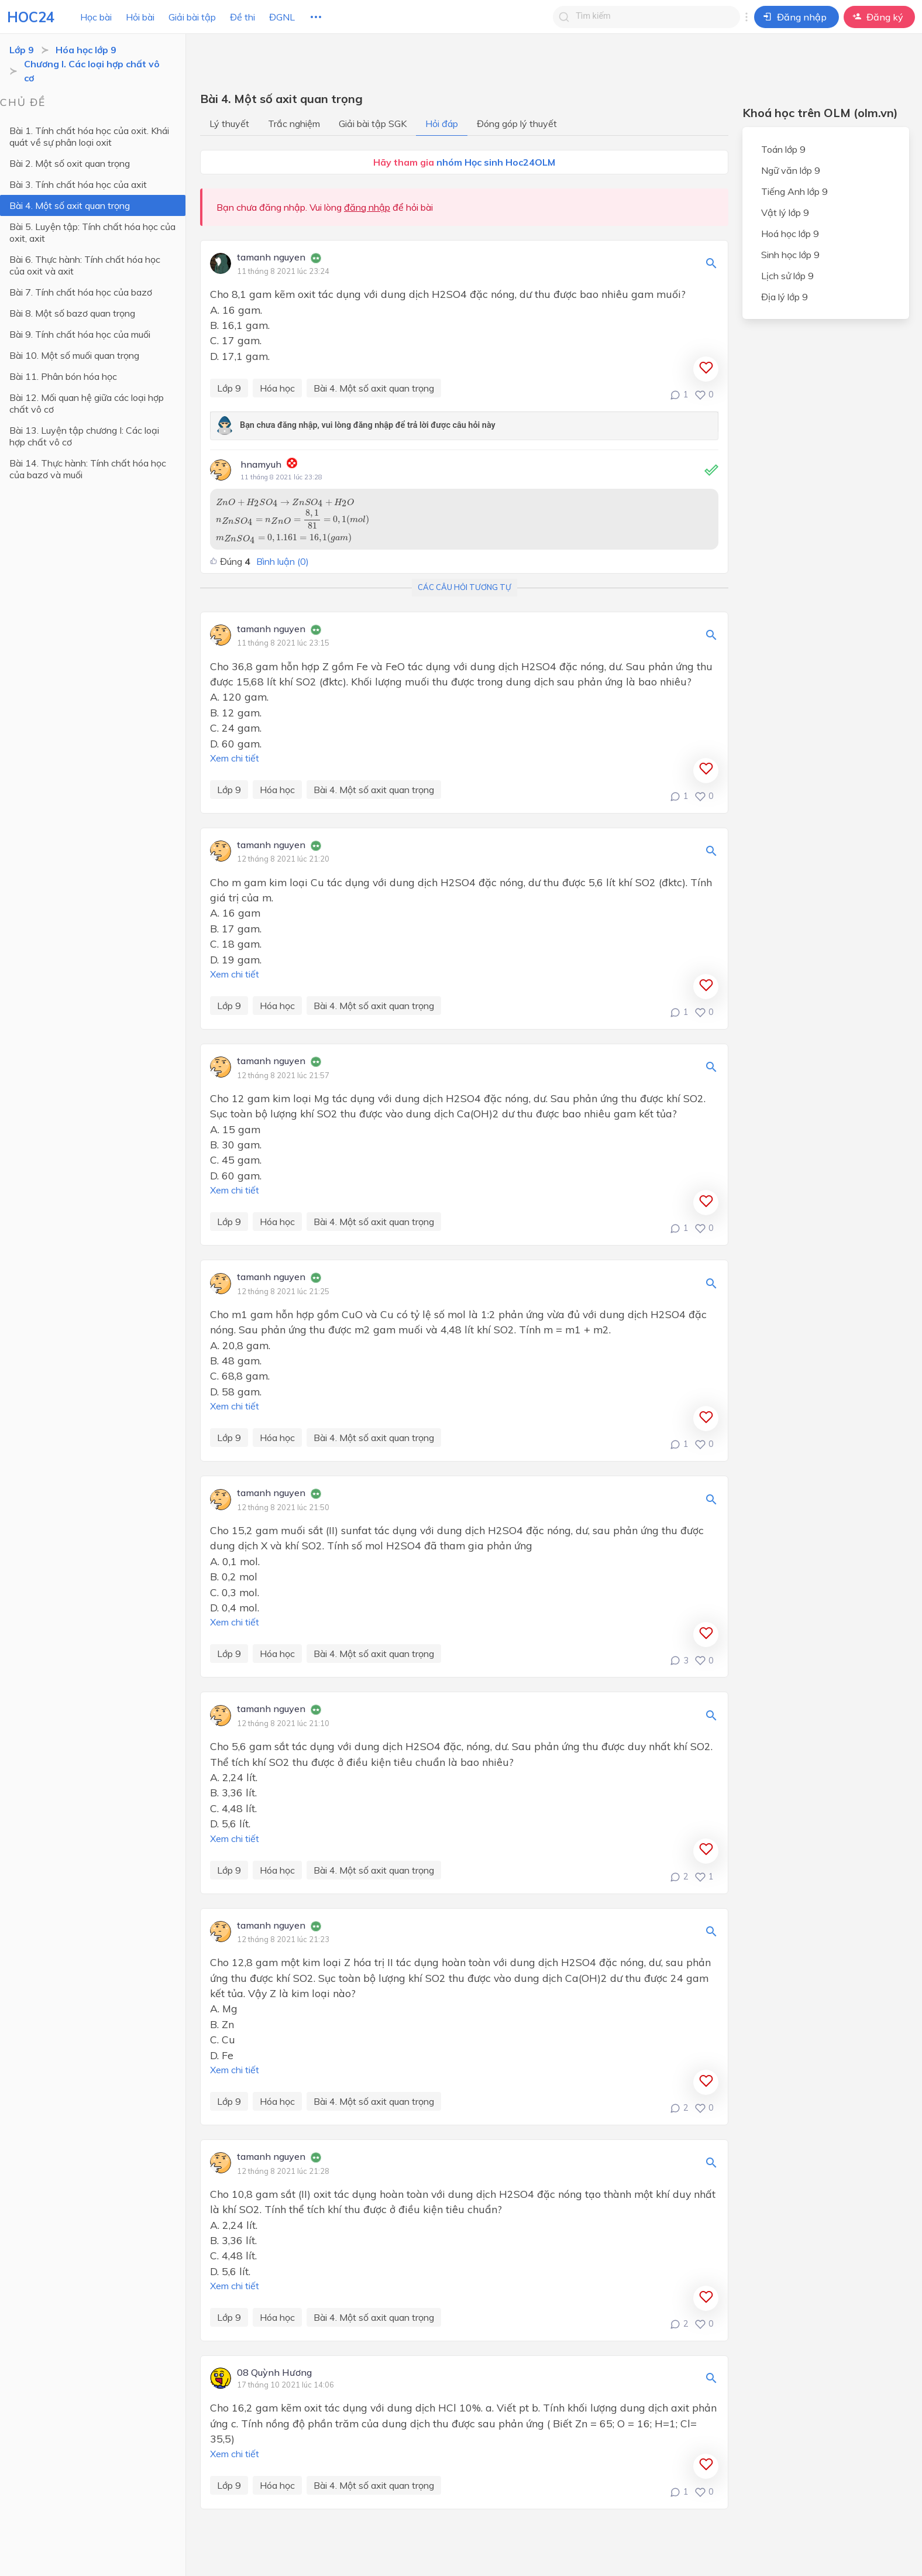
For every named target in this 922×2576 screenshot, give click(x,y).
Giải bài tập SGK (373, 123)
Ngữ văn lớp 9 (790, 170)
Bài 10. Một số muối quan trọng (74, 355)
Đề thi (242, 17)
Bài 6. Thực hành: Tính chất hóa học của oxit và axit (84, 265)
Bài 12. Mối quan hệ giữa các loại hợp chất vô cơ (86, 403)
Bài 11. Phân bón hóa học (63, 376)
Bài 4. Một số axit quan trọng (69, 205)
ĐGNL (282, 17)
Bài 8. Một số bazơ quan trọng (72, 313)
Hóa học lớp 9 (86, 50)
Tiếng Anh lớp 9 (794, 191)
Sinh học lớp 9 (790, 254)
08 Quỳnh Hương (274, 2373)
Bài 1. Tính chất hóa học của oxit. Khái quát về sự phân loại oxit (89, 136)
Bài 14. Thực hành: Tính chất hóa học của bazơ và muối (87, 469)
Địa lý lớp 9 (784, 297)
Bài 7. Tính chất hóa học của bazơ (80, 292)
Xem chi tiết (234, 758)
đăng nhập (367, 207)
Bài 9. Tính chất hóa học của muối (79, 334)
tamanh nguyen (271, 257)
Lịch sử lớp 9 (787, 276)
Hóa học (277, 388)
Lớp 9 (21, 50)
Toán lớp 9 (783, 149)
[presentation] (285, 502)
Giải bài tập (192, 17)
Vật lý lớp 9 (785, 212)
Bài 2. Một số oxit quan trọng (69, 163)
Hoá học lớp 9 (790, 233)
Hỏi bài (140, 17)
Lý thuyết (229, 123)
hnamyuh (260, 464)
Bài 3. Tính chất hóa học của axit (78, 184)
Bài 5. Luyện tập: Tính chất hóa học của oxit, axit (92, 232)
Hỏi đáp (441, 123)
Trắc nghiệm (294, 123)
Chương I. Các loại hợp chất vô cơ (92, 71)
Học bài (96, 17)
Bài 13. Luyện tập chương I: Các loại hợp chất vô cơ (93, 436)
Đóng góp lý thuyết (517, 123)
